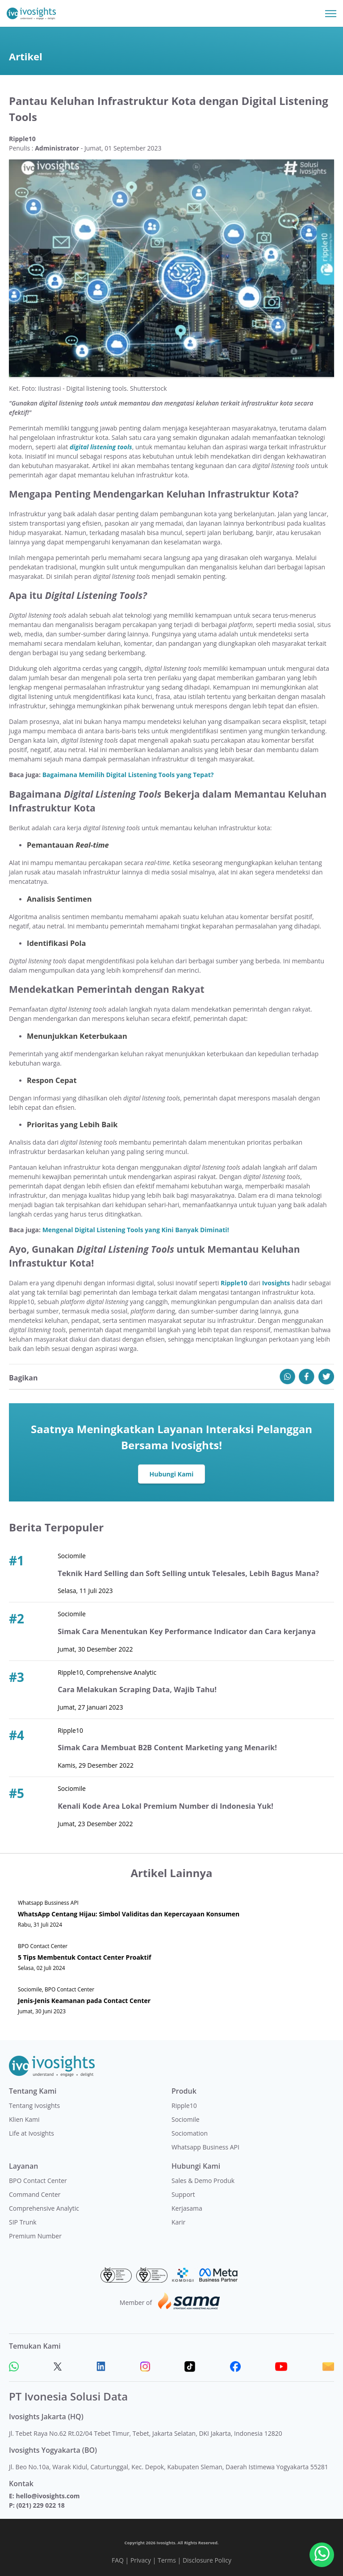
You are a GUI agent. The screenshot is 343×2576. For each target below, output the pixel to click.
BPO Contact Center (38, 2180)
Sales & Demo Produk (203, 2180)
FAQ (118, 2560)
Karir (178, 2222)
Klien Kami (24, 2119)
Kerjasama (187, 2208)
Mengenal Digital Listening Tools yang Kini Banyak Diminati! (135, 1229)
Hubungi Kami (172, 1474)
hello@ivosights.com (47, 2496)
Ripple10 (234, 1283)
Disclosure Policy (207, 2560)
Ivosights (276, 1283)
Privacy (140, 2560)
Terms (167, 2560)
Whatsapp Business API (205, 2147)
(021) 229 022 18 (40, 2505)
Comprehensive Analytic (44, 2208)
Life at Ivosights (31, 2133)
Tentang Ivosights (34, 2105)
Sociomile (186, 2119)
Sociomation (190, 2133)
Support (183, 2194)
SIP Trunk (23, 2222)
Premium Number (35, 2236)
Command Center (35, 2194)
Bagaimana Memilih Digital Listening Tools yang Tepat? (128, 774)
